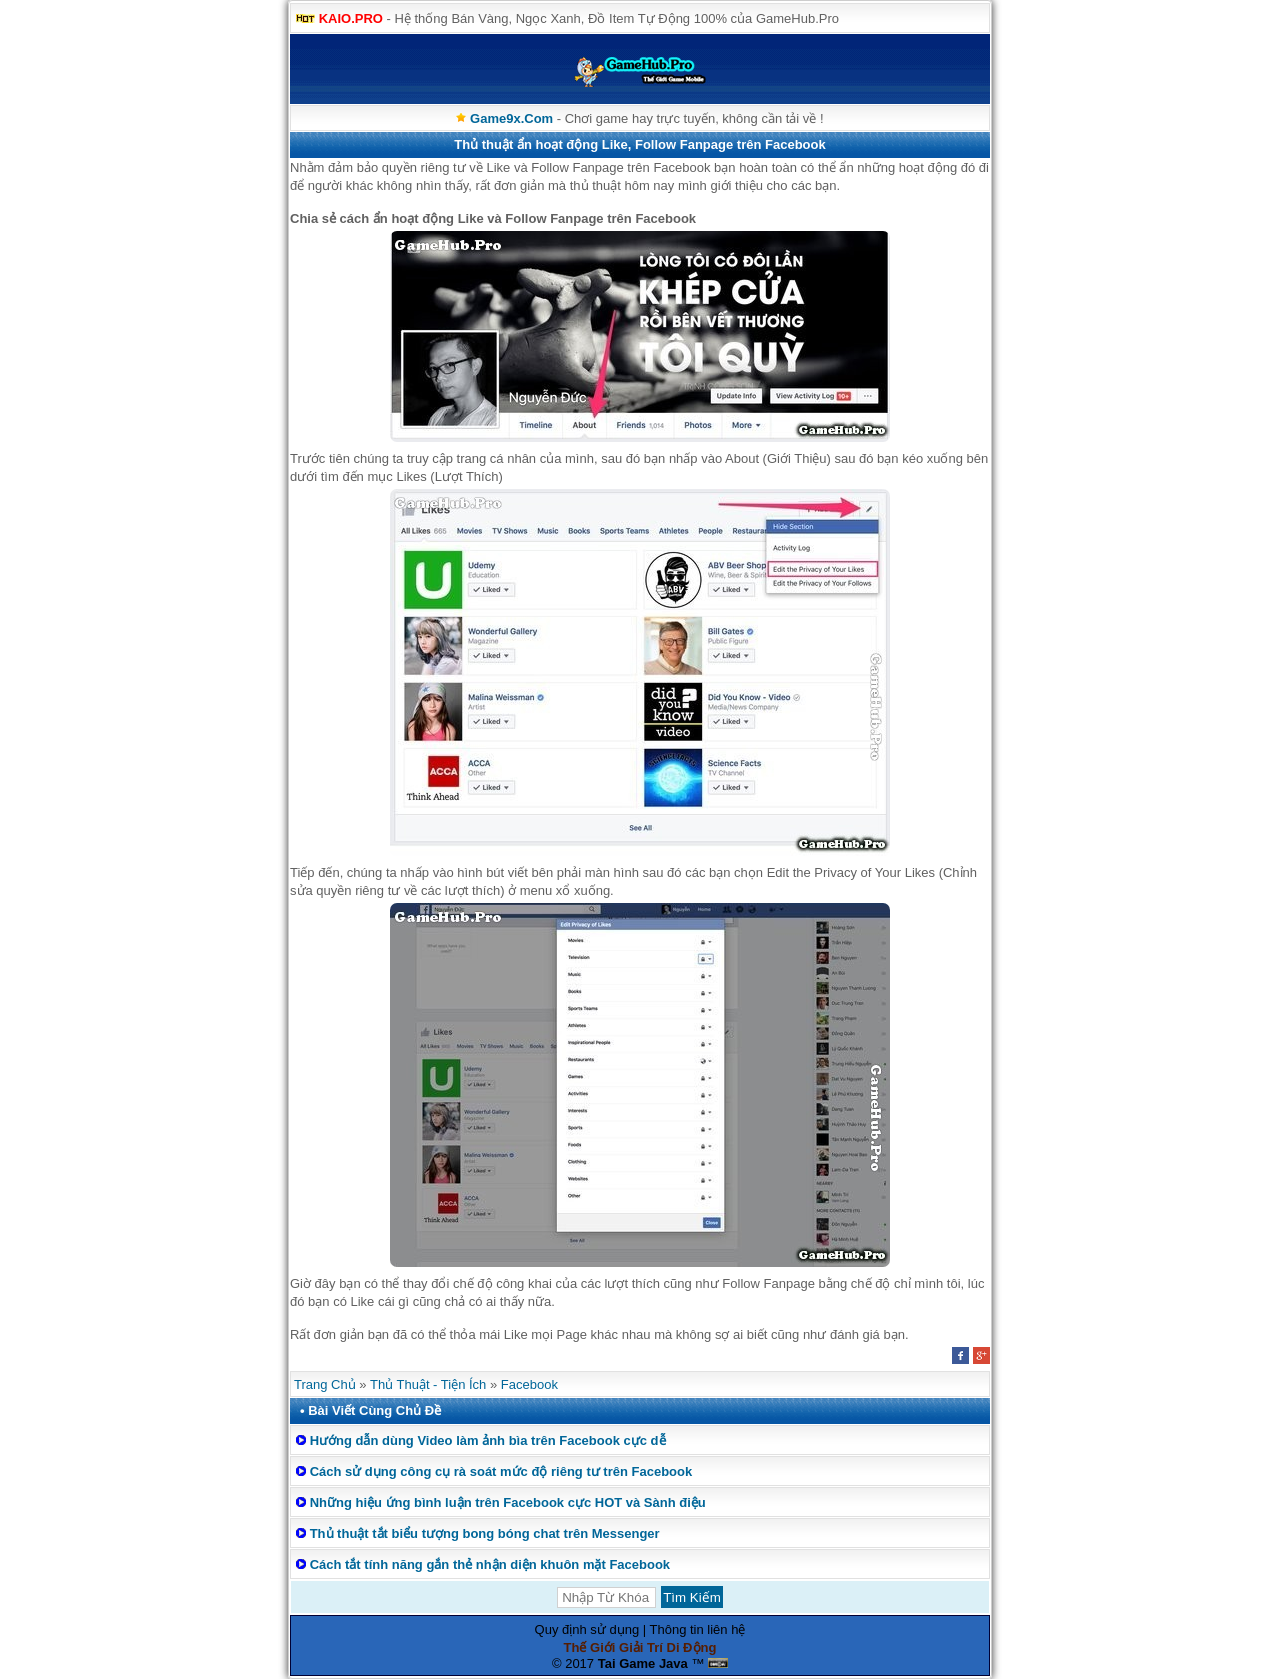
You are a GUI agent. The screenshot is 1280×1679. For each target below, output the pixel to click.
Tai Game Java (643, 1663)
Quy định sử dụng (587, 1629)
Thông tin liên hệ (698, 1629)
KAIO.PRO (351, 18)
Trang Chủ (325, 1384)
